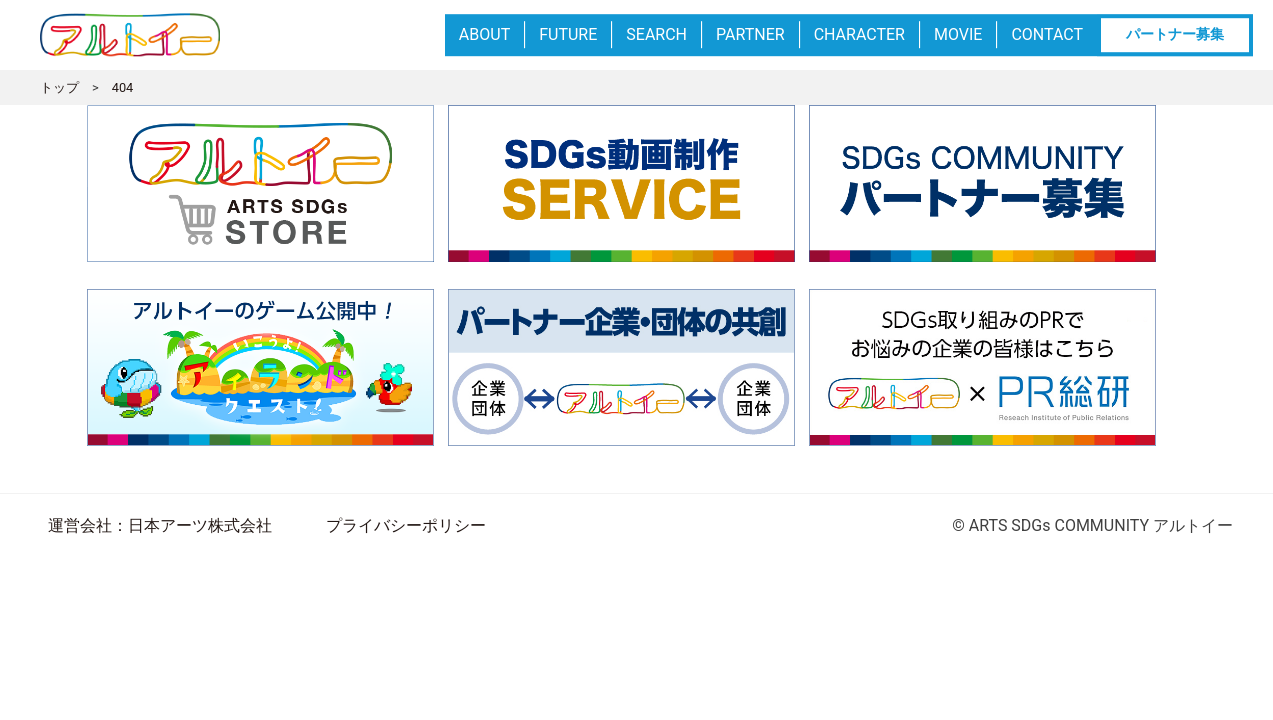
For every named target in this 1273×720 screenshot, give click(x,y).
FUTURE (568, 34)
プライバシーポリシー (406, 525)
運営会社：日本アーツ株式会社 (160, 525)
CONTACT (1047, 34)
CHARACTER (859, 34)
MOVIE (958, 34)
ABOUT (484, 34)
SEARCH (656, 34)
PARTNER (750, 34)
